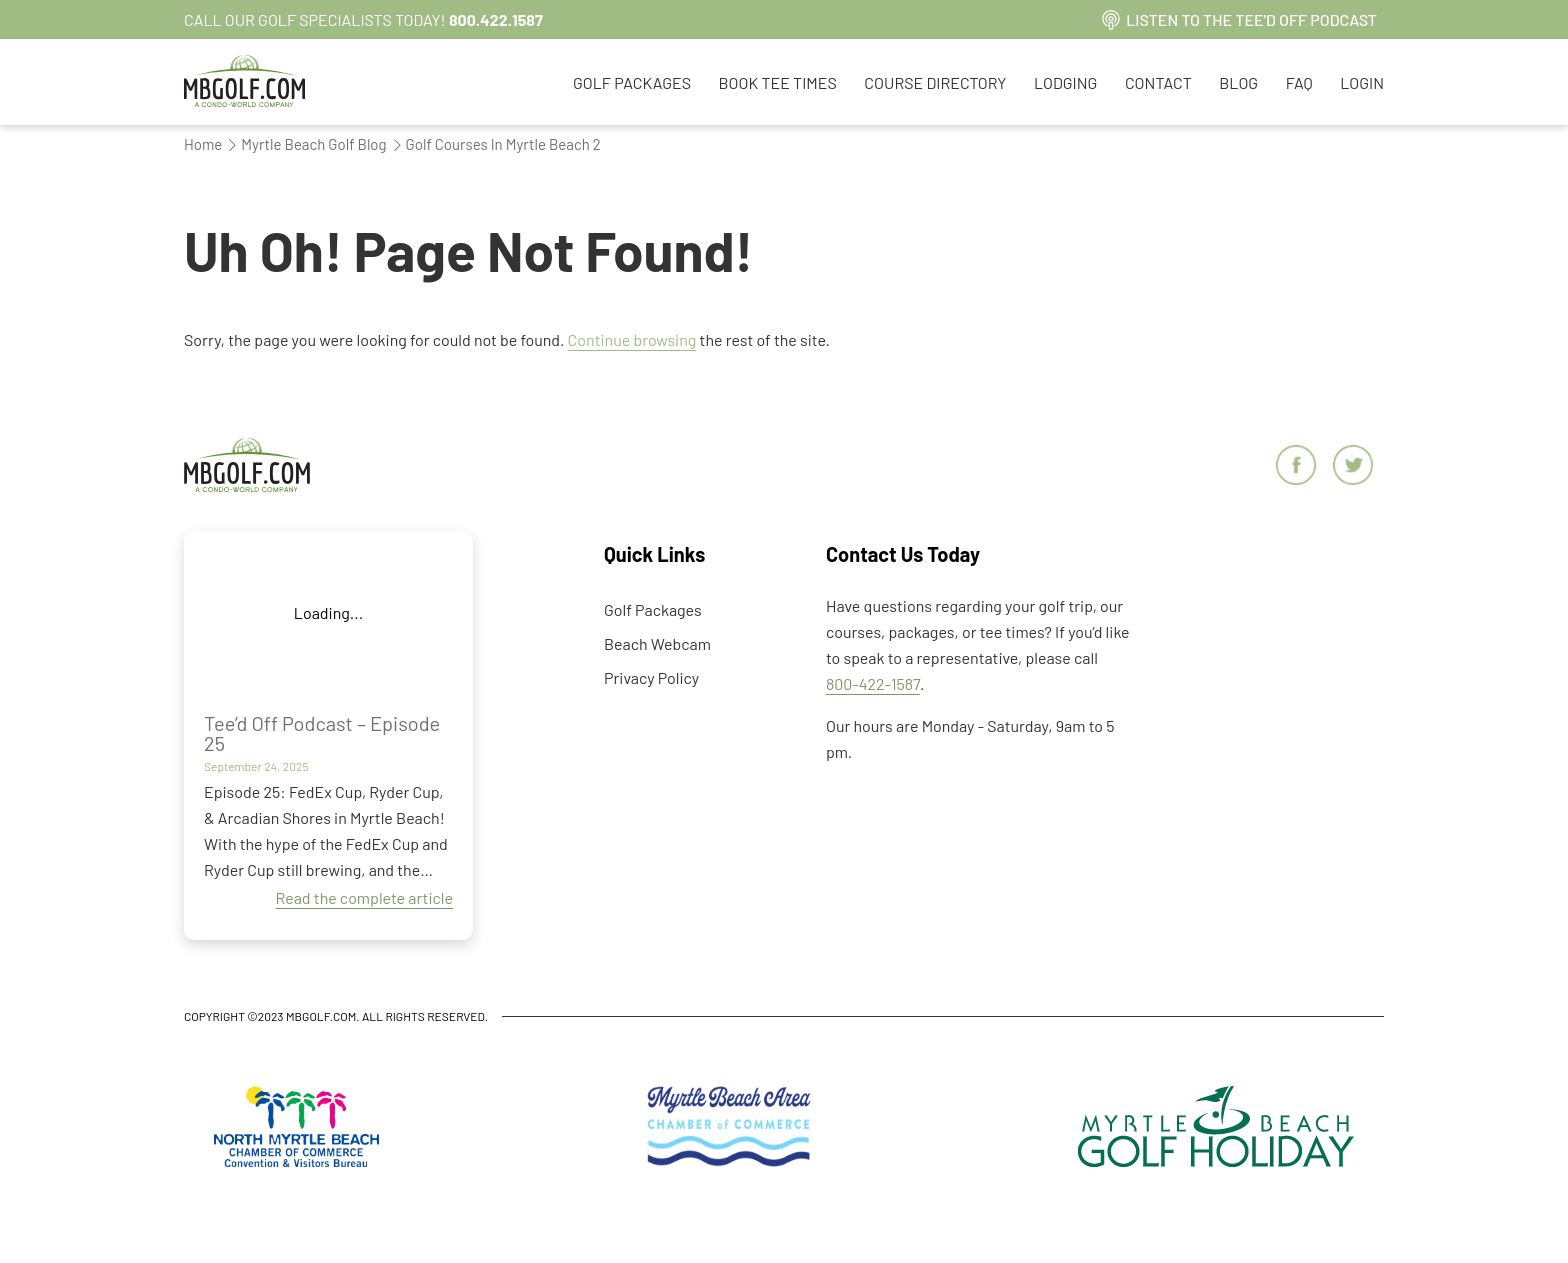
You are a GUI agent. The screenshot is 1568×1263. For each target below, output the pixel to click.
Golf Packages (632, 82)
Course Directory (935, 82)
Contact (1158, 82)
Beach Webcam (657, 643)
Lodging (1065, 82)
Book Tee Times (778, 82)
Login (1362, 82)
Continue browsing (632, 339)
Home (203, 144)
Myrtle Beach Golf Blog (306, 144)
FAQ (1299, 82)
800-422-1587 (873, 683)
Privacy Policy (651, 677)
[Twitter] (1355, 466)
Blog (1238, 82)
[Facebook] (1298, 466)
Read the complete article (365, 897)
